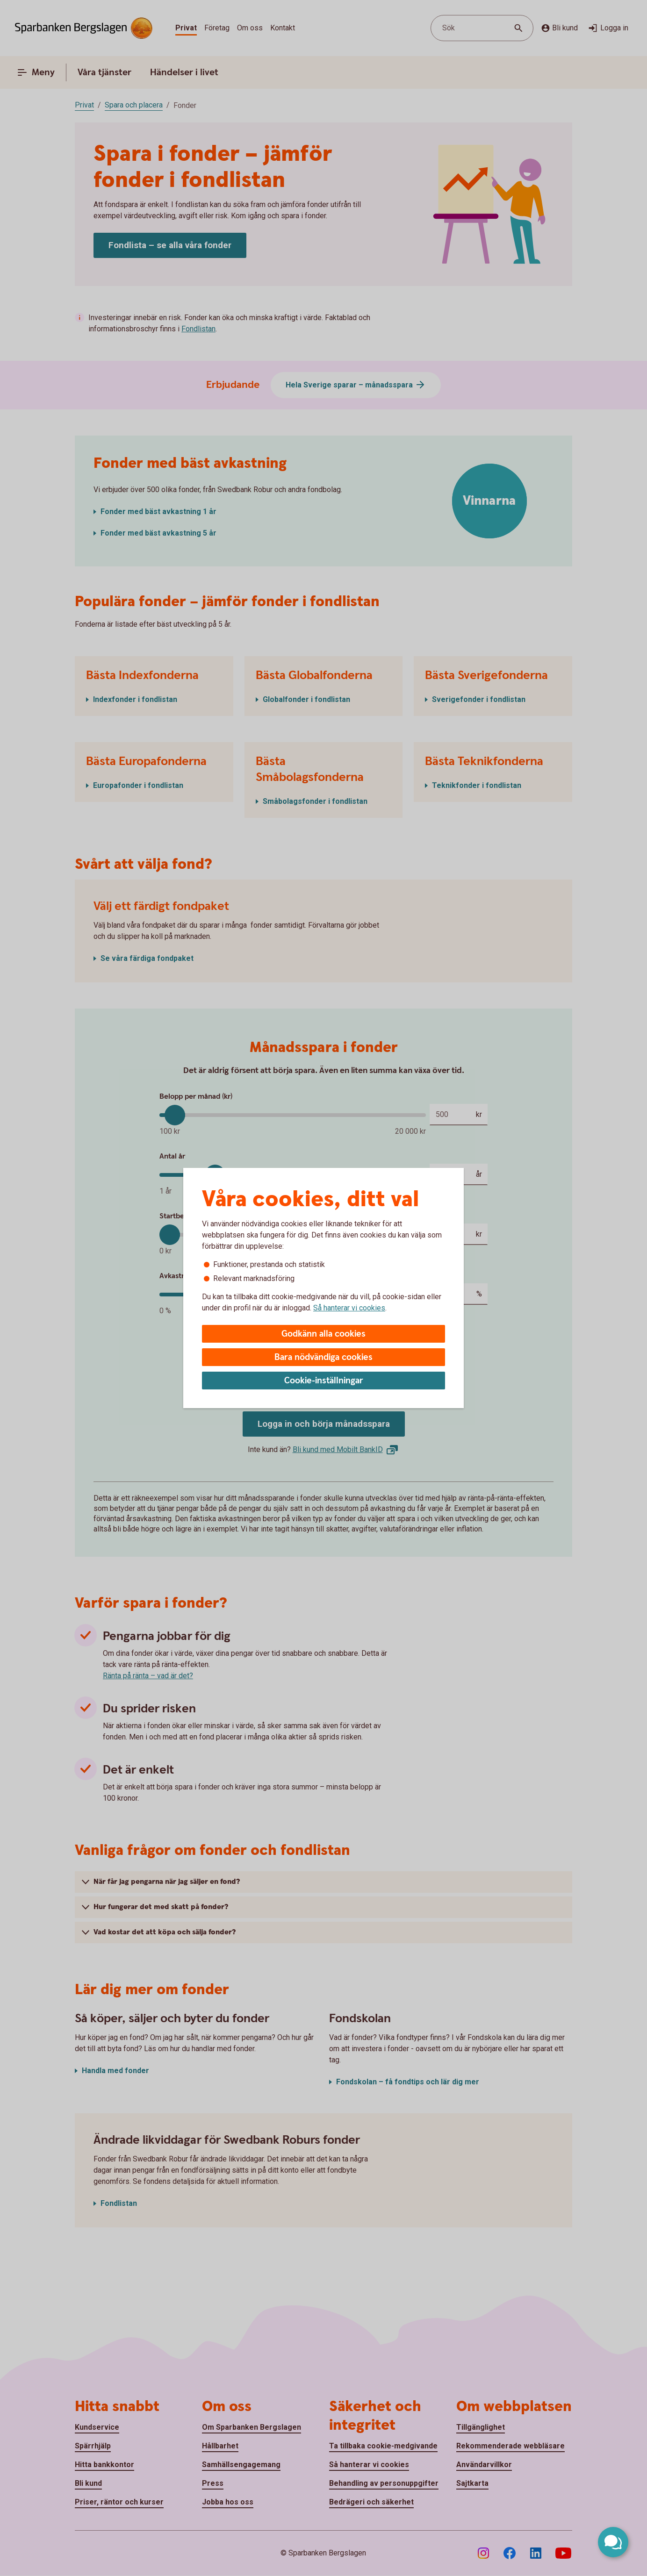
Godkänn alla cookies (323, 1334)
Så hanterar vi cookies (349, 1307)
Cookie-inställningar (323, 1381)
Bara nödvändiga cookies (323, 1357)
